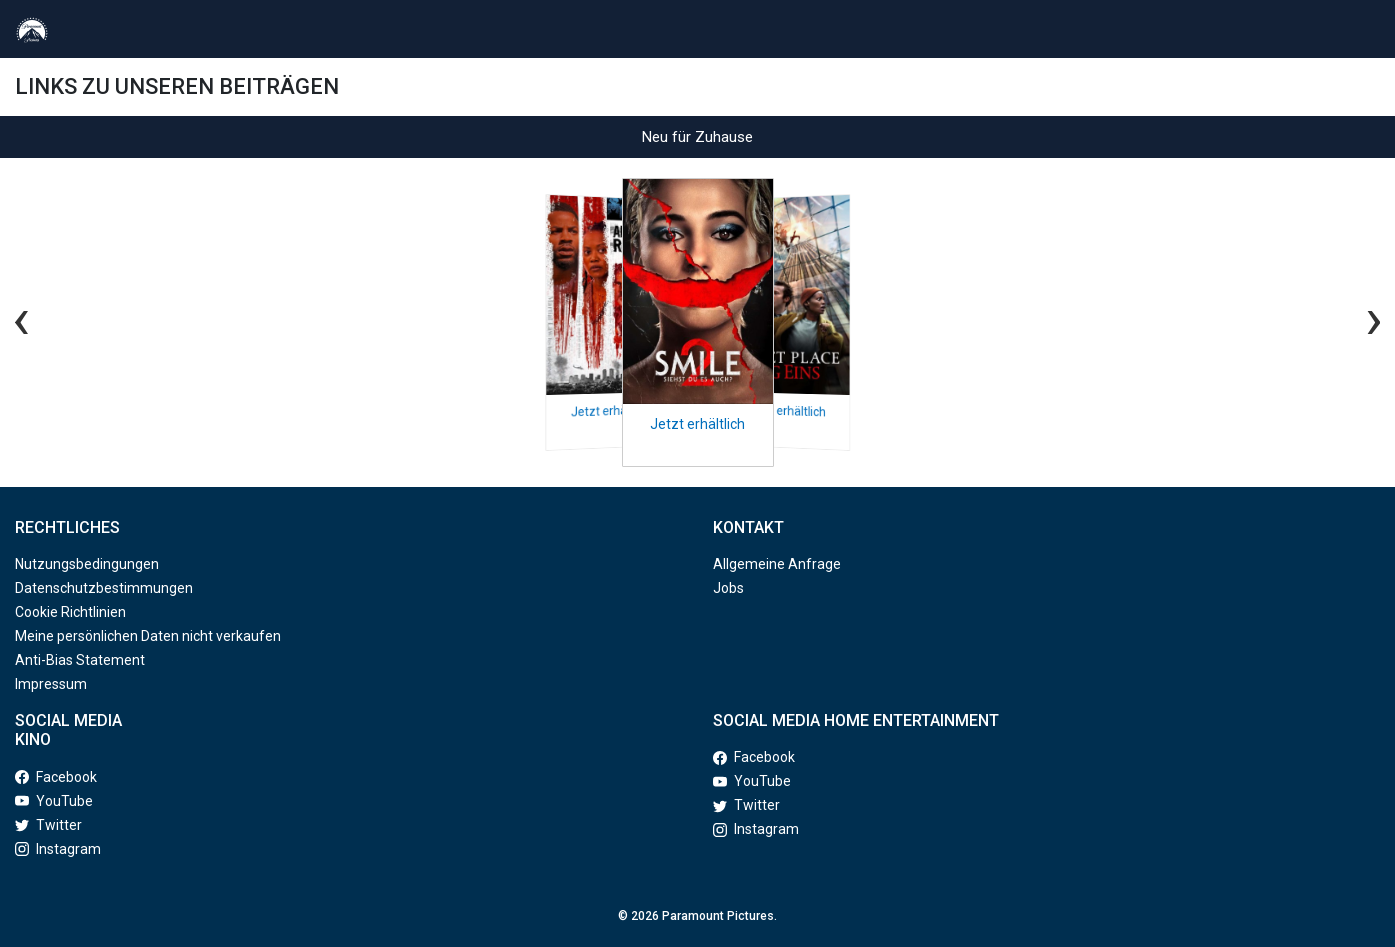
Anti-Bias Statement (80, 660)
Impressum (51, 684)
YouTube (54, 801)
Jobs (728, 588)
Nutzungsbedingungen (87, 564)
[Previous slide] (37, 318)
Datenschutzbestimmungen (104, 588)
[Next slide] (1358, 318)
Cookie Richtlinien (70, 612)
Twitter (48, 825)
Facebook (56, 777)
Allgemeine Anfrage (777, 564)
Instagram (58, 849)
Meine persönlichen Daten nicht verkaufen (148, 636)
